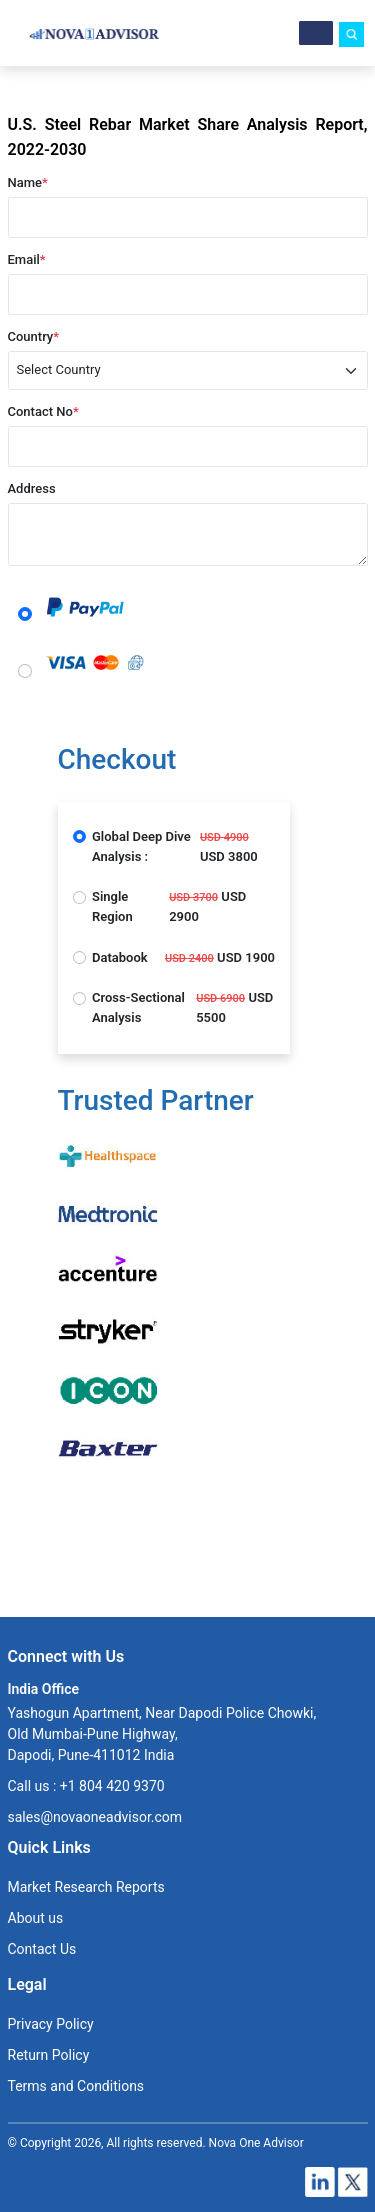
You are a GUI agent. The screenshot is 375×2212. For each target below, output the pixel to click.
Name (28, 182)
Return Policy (49, 2055)
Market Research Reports (86, 1887)
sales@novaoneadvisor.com (95, 1817)
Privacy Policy (51, 2024)
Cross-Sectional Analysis (138, 1007)
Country (34, 336)
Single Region (112, 906)
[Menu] (316, 33)
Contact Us (42, 1949)
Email (27, 259)
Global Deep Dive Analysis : (141, 846)
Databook (120, 957)
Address (32, 488)
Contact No (43, 411)
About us (36, 1918)
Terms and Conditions (76, 2086)
